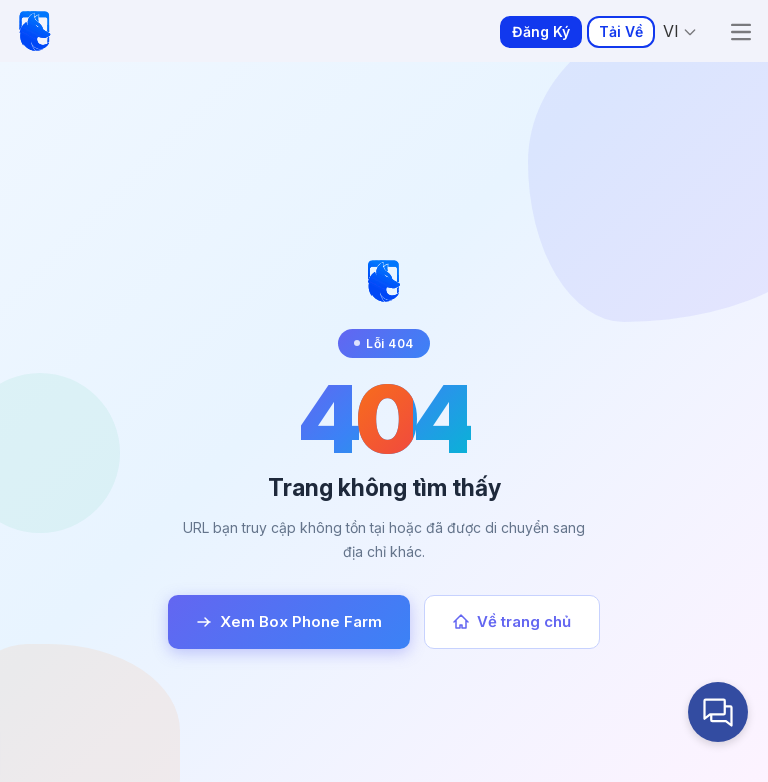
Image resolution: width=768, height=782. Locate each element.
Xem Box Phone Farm (289, 621)
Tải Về (621, 31)
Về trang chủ (512, 621)
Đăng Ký (541, 31)
